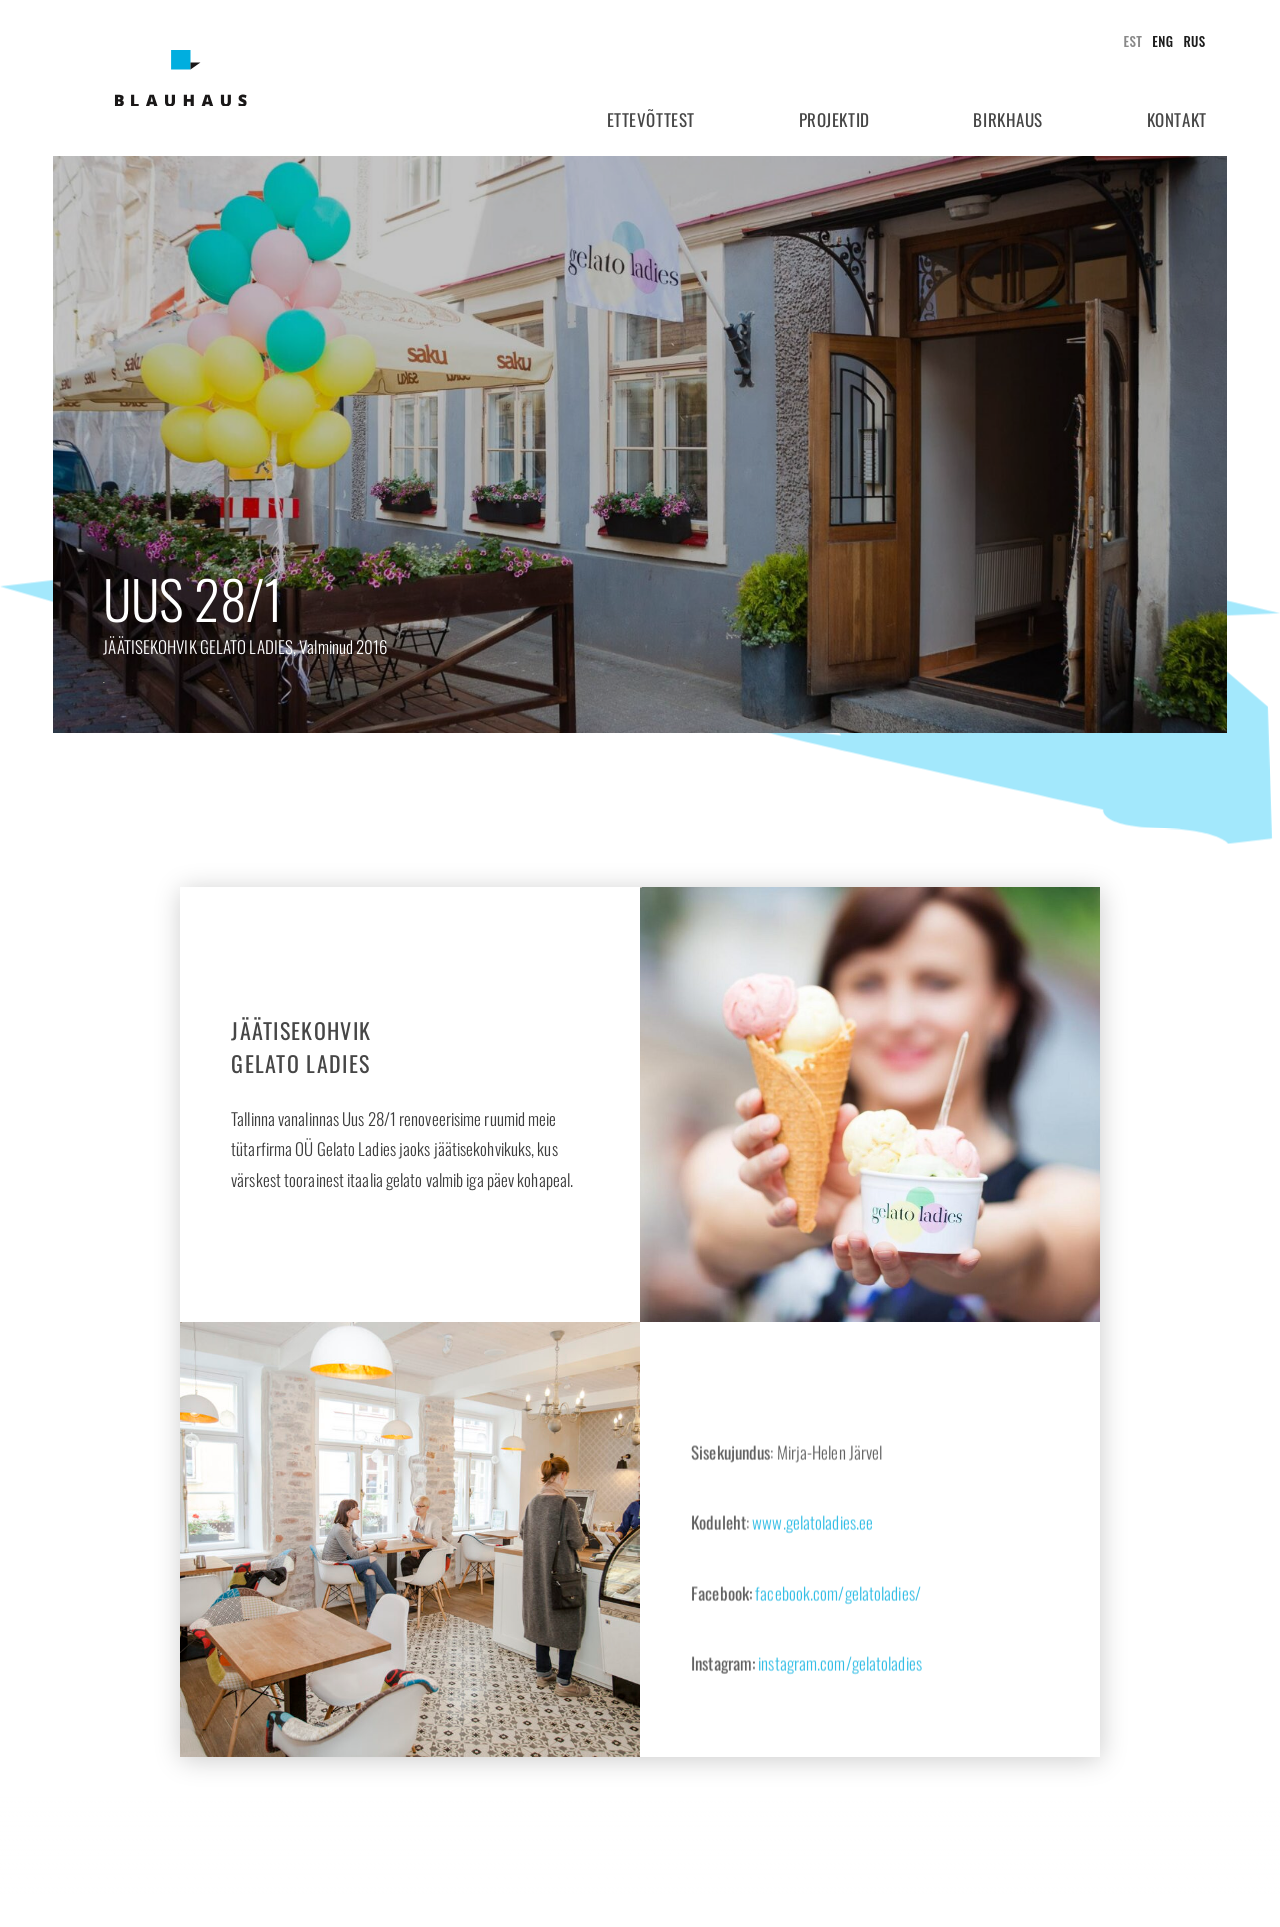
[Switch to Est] (1128, 40)
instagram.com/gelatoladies (840, 1733)
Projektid (834, 119)
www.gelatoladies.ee (812, 1592)
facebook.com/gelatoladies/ (838, 1663)
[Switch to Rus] (1189, 40)
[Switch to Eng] (1157, 40)
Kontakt (1177, 119)
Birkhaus (1007, 119)
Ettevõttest (651, 119)
